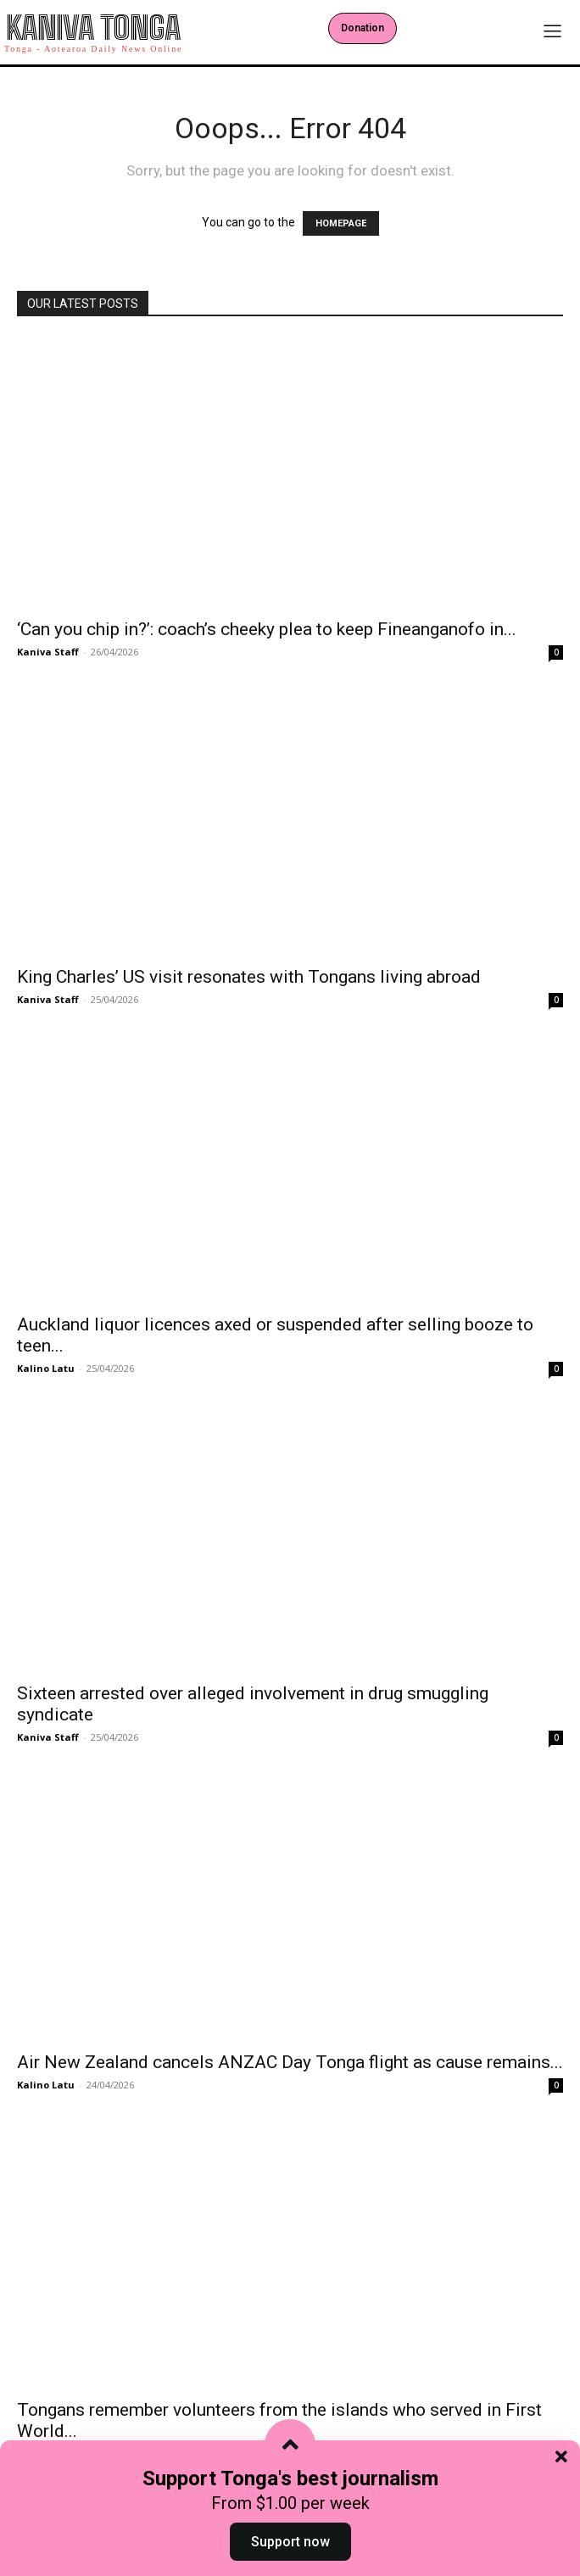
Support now (290, 2542)
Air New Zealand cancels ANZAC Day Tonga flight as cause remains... (290, 2062)
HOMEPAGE (340, 223)
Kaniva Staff (48, 651)
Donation (362, 28)
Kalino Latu (46, 1368)
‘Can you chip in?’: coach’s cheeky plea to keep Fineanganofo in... (266, 629)
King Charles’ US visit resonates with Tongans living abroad (249, 977)
